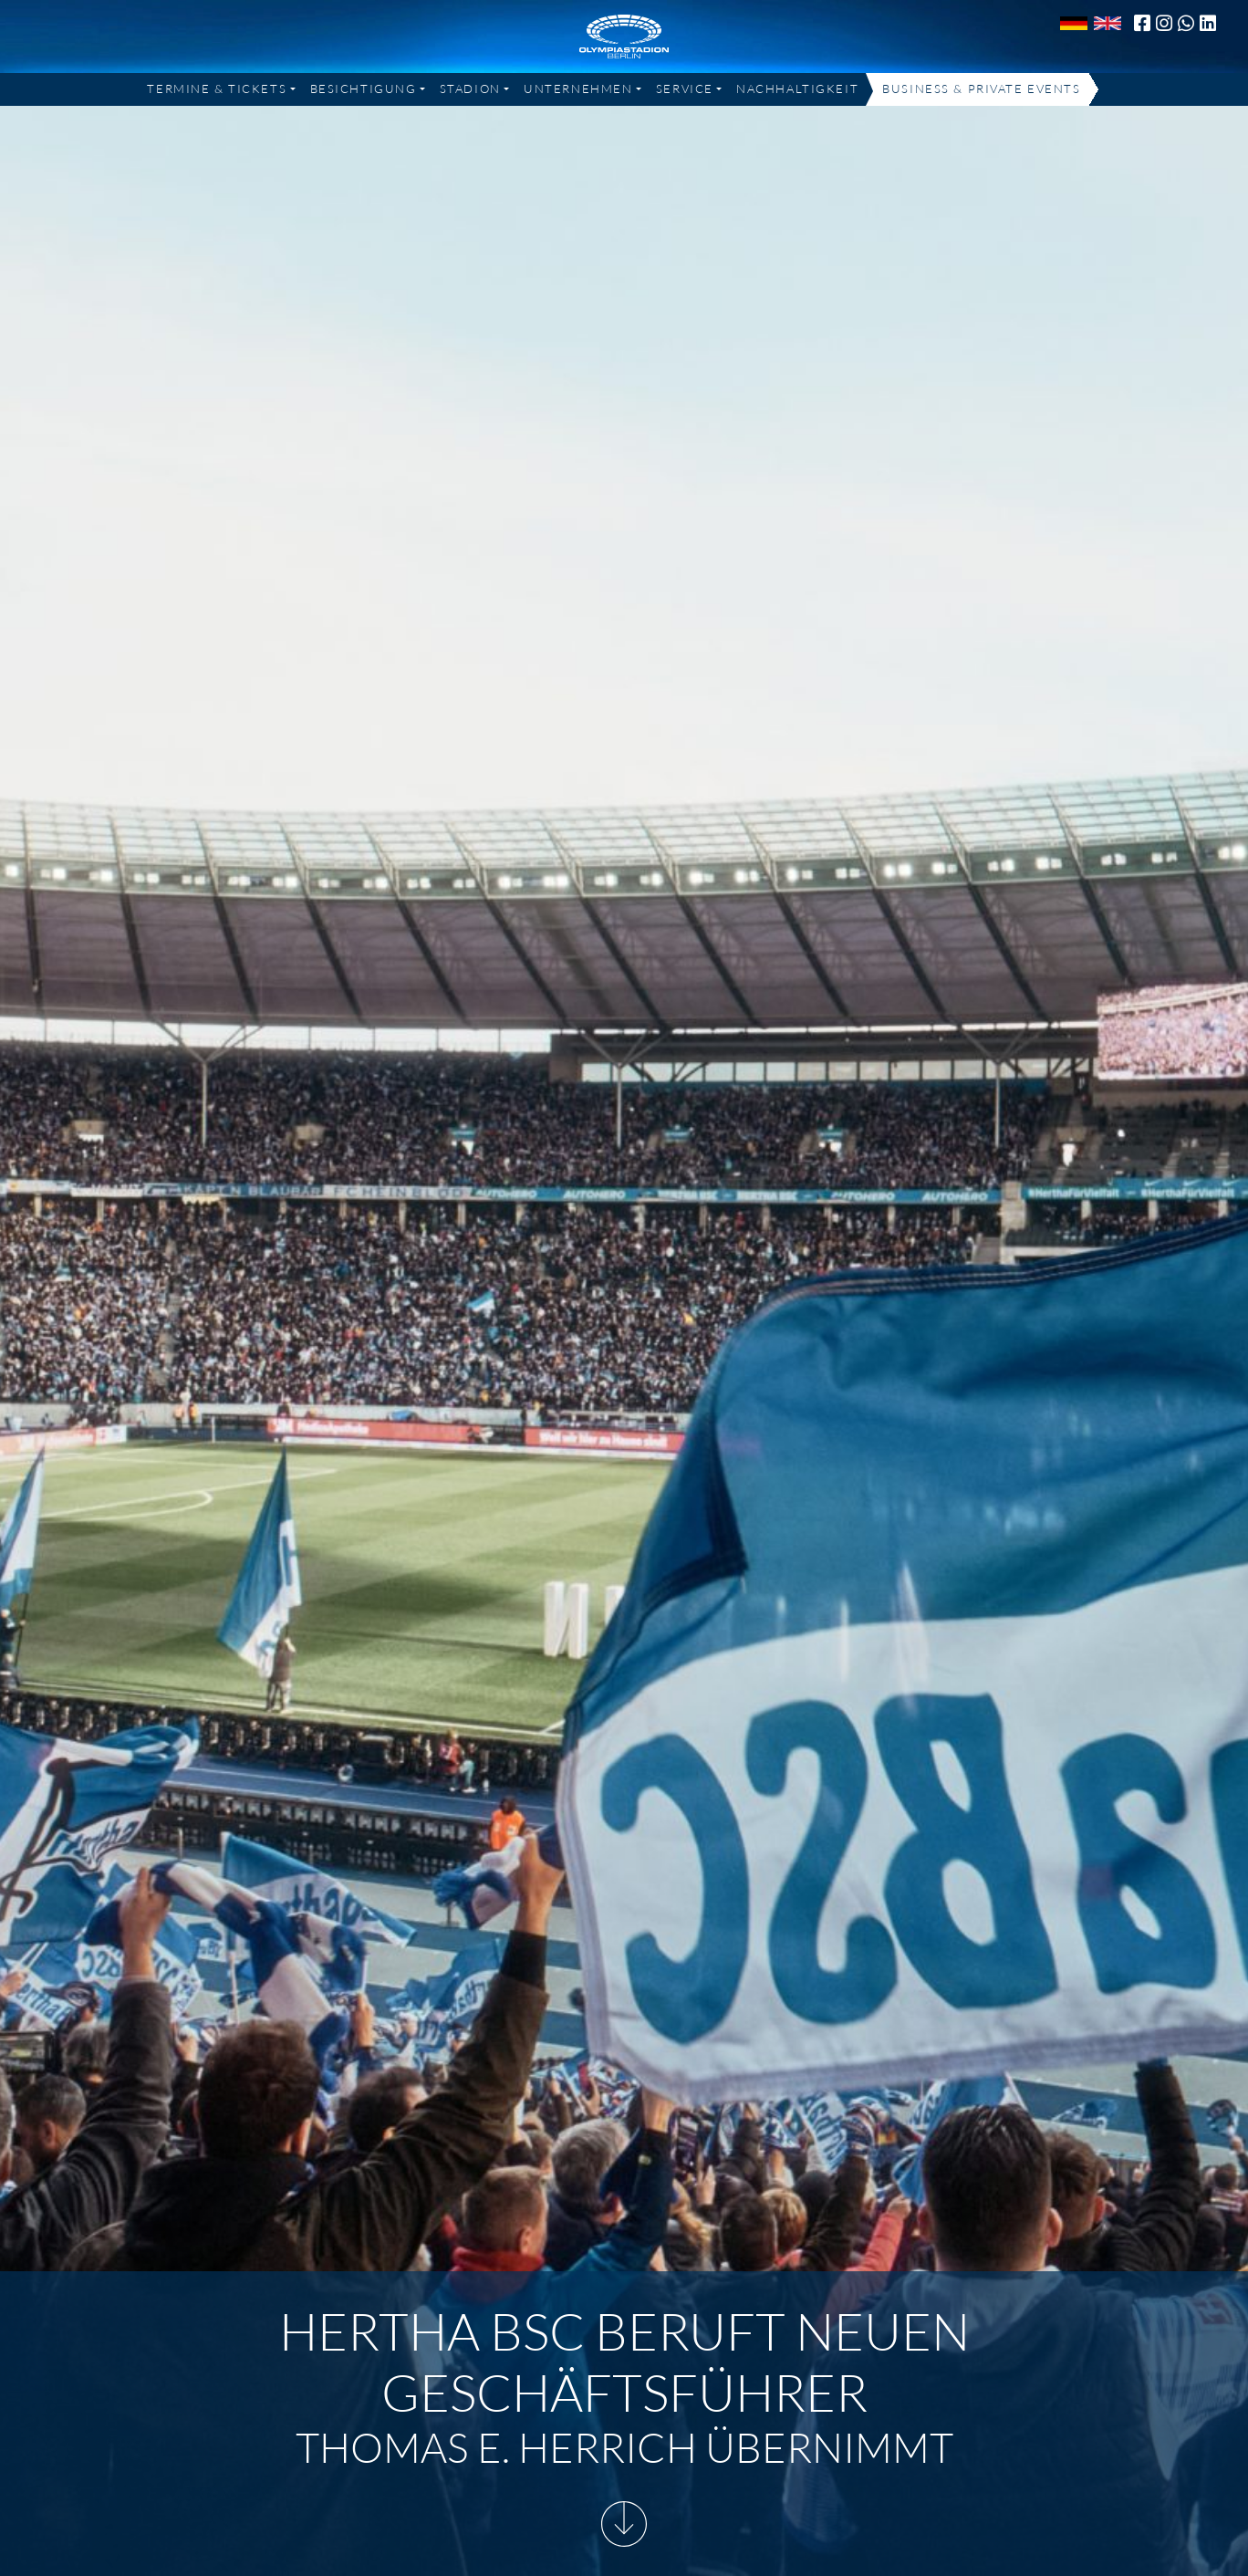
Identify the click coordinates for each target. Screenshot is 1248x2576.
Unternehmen (578, 88)
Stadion (470, 88)
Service (684, 88)
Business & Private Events (981, 88)
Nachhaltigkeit (797, 88)
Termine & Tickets (216, 88)
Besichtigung (363, 88)
